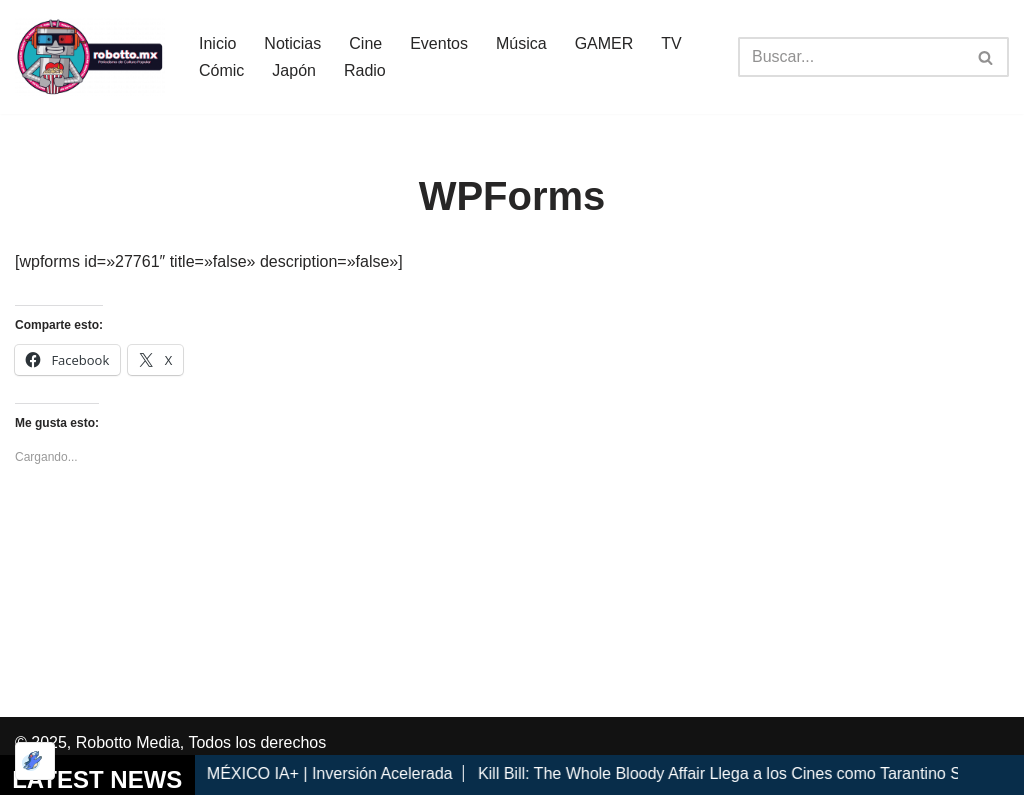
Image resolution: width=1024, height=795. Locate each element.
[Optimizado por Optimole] (35, 761)
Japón (294, 70)
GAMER (604, 43)
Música (521, 43)
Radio (365, 70)
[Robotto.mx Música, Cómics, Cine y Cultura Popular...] (90, 57)
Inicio (217, 43)
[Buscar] (851, 57)
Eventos (439, 43)
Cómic (221, 70)
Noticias (292, 43)
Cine (365, 43)
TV (671, 43)
